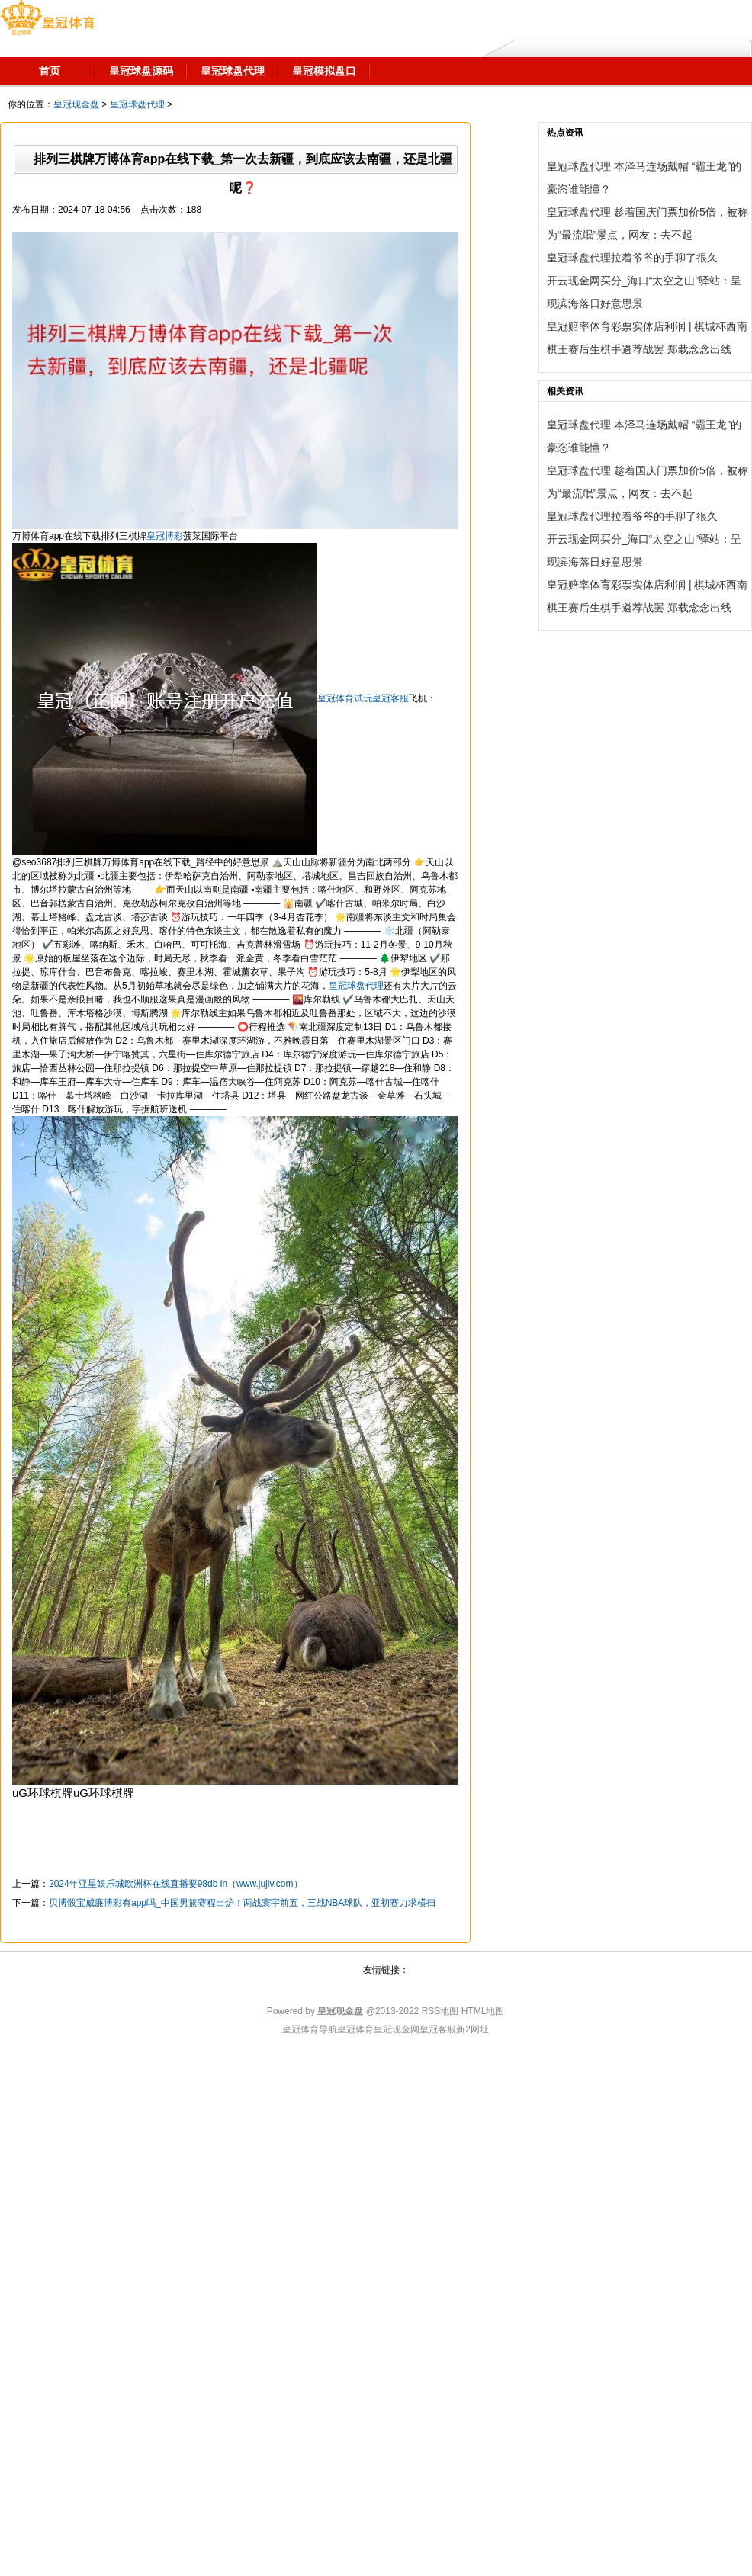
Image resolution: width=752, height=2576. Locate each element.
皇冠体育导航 (309, 2029)
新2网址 (472, 2029)
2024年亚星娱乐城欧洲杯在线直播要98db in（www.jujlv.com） (176, 1883)
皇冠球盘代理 (137, 104)
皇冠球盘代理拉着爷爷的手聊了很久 (632, 258)
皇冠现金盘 (76, 104)
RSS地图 (440, 2011)
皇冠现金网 (396, 2029)
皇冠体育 (355, 2029)
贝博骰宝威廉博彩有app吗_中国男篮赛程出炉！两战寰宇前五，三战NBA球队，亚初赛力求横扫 (242, 1903)
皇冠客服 (437, 2029)
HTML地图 (483, 2011)
